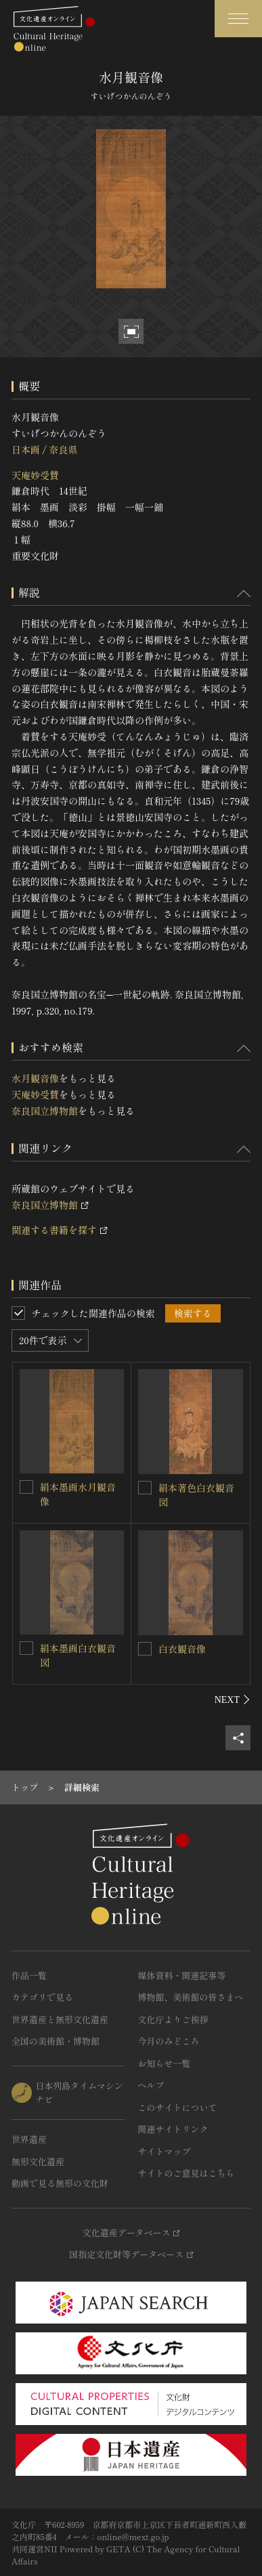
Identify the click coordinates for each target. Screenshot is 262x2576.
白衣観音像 (182, 1649)
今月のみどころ (169, 2041)
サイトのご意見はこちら (186, 2173)
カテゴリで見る (42, 1997)
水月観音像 (35, 1078)
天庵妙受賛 (35, 475)
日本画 (26, 449)
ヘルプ (151, 2085)
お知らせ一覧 (164, 2063)
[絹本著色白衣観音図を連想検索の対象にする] (145, 1487)
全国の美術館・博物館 (56, 2041)
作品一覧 (29, 1975)
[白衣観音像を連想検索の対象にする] (145, 1649)
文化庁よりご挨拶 (173, 2019)
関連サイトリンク (173, 2129)
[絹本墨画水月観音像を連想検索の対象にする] (26, 1487)
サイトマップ (164, 2151)
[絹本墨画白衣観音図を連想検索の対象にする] (26, 1648)
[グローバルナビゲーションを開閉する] (238, 18)
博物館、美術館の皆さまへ (191, 1997)
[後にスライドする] (232, 1699)
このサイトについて (177, 2107)
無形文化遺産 (38, 2161)
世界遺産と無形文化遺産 (60, 2019)
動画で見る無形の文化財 (60, 2183)
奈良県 (63, 449)
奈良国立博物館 (45, 1110)
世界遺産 (29, 2139)
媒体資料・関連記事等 (182, 1975)
